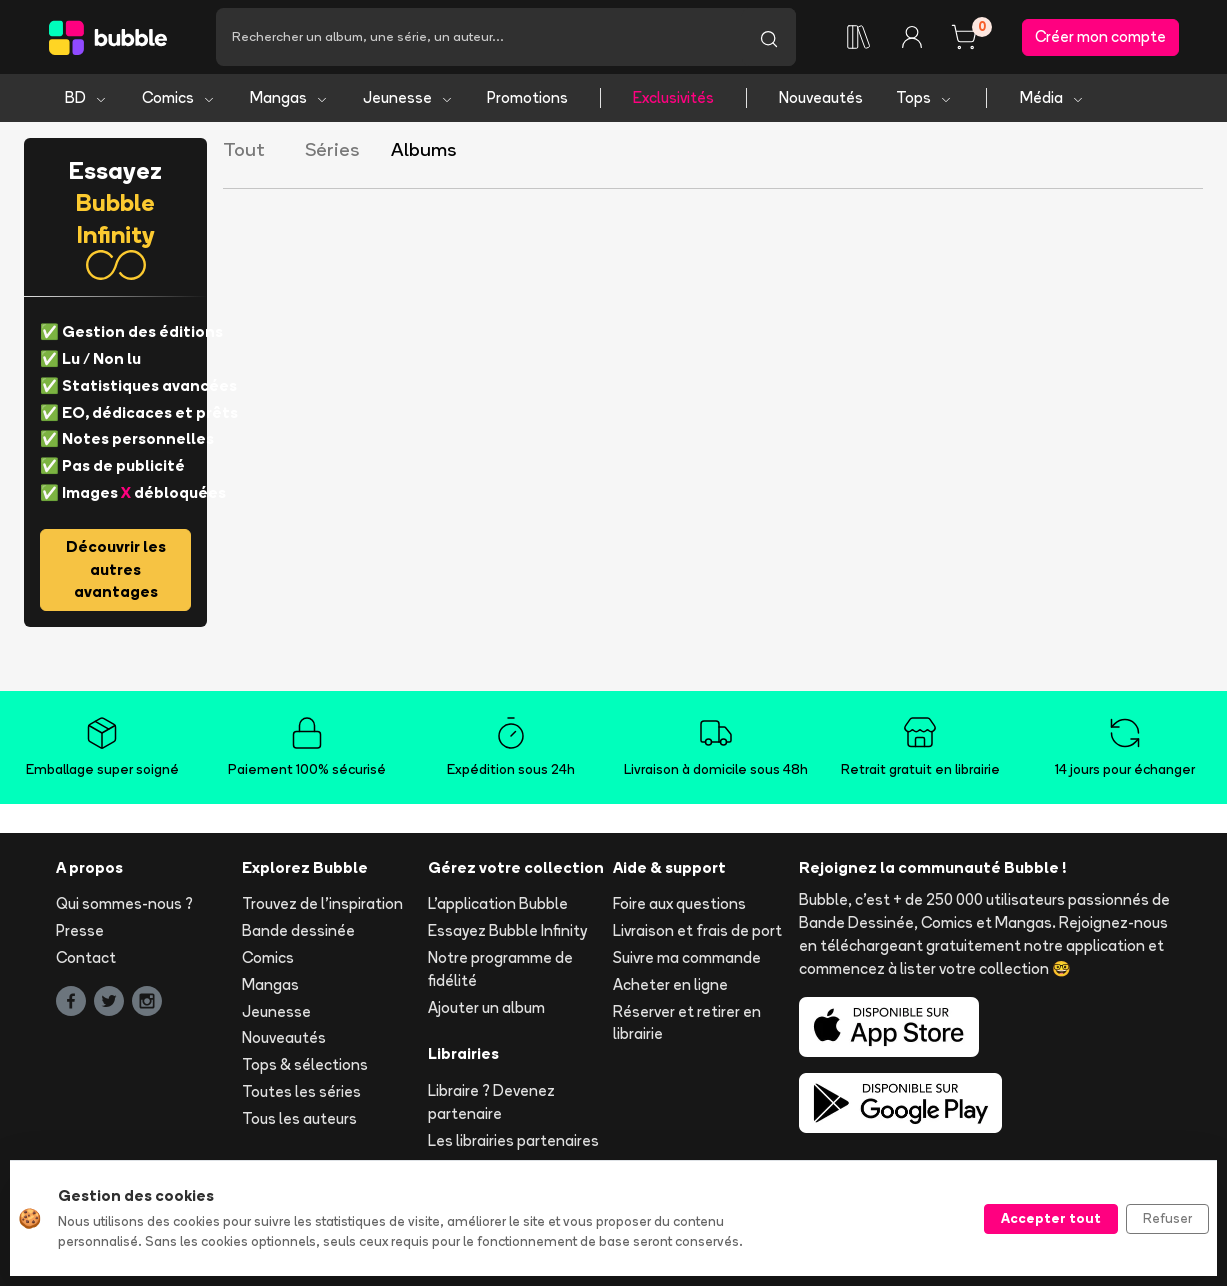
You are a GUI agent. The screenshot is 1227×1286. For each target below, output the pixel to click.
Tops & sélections (305, 1064)
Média (1052, 97)
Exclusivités (673, 97)
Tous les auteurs (299, 1118)
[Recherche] (479, 37)
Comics (179, 97)
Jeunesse (408, 97)
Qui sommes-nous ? (124, 903)
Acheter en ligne (670, 984)
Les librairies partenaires (513, 1140)
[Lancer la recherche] (769, 37)
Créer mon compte (1100, 36)
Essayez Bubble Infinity (507, 930)
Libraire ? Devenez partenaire (491, 1102)
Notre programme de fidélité (500, 969)
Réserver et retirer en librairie (687, 1023)
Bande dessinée (298, 930)
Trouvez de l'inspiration (322, 903)
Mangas (289, 97)
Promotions (527, 97)
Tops (924, 97)
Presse (80, 930)
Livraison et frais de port (697, 930)
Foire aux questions (679, 903)
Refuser (1167, 1218)
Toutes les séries (301, 1091)
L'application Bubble (498, 903)
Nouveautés (821, 97)
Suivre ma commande (687, 957)
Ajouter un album (486, 1007)
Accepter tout (1051, 1218)
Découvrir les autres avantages (116, 569)
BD (86, 97)
